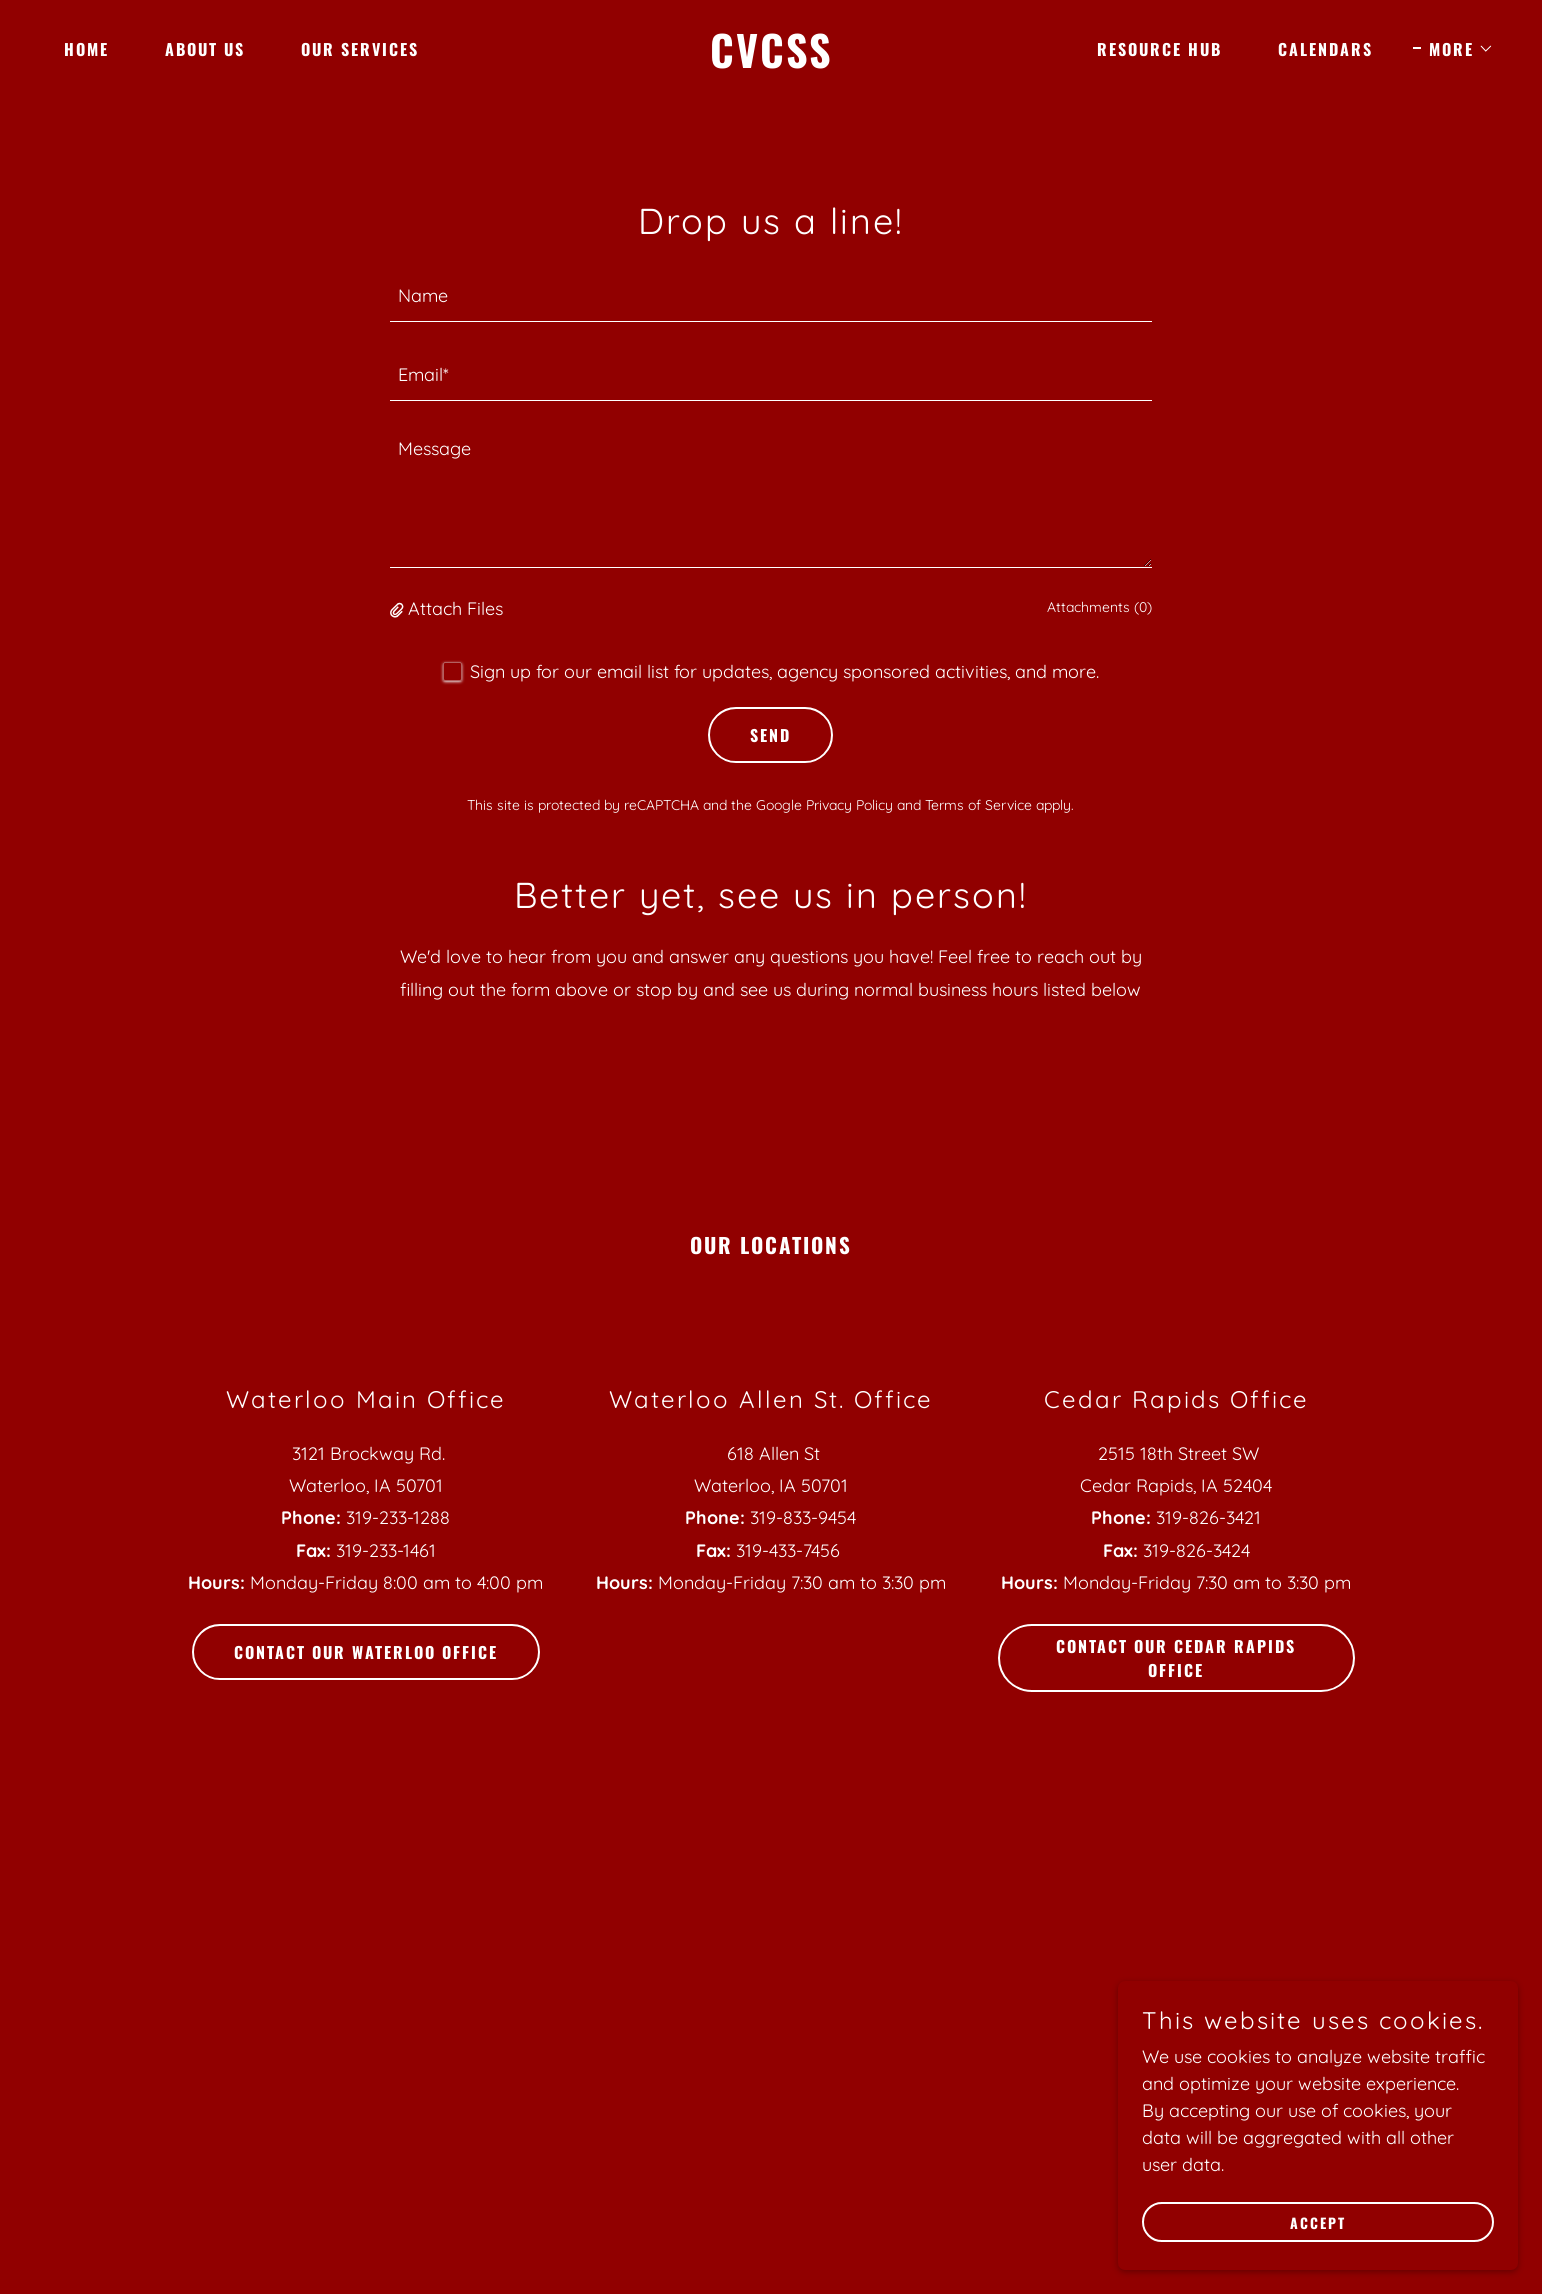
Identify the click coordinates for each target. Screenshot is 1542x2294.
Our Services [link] (360, 49)
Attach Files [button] (455, 608)
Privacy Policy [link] (849, 805)
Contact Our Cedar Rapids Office (1176, 1658)
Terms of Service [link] (978, 805)
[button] (1453, 49)
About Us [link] (205, 49)
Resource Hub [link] (1159, 49)
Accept (1318, 2222)
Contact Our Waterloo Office (366, 1652)
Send (770, 735)
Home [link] (86, 49)
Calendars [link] (1325, 49)
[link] (771, 61)
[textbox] (771, 294)
